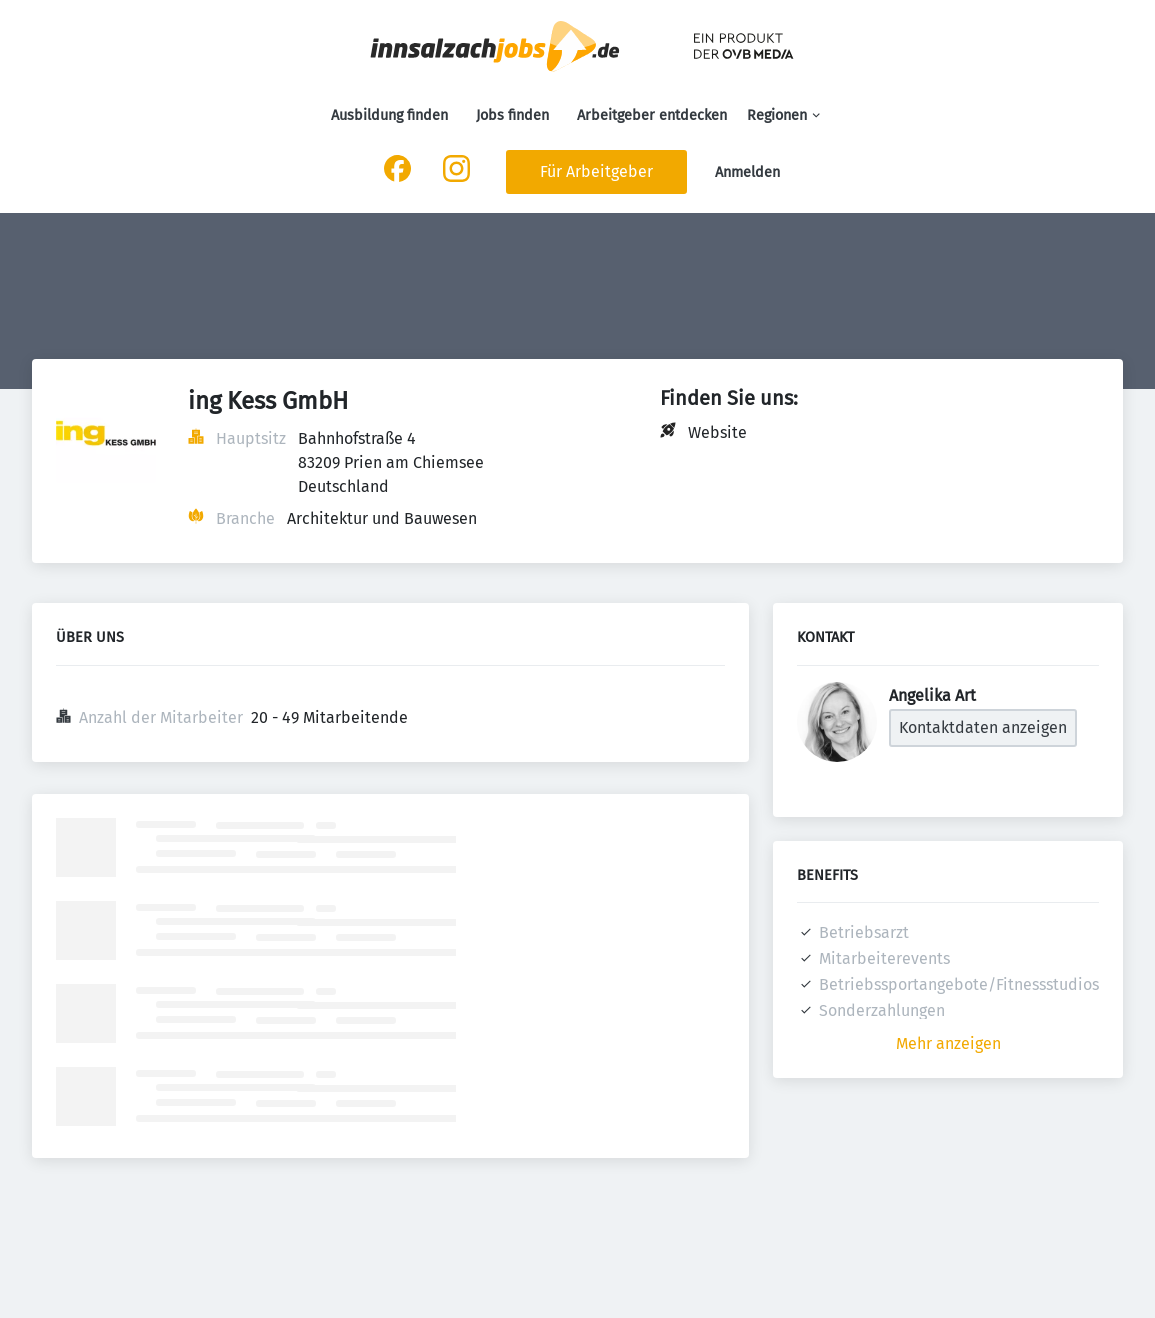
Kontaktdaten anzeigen (983, 727)
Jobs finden (512, 115)
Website (717, 432)
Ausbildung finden (389, 115)
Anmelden (747, 172)
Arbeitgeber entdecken (652, 115)
